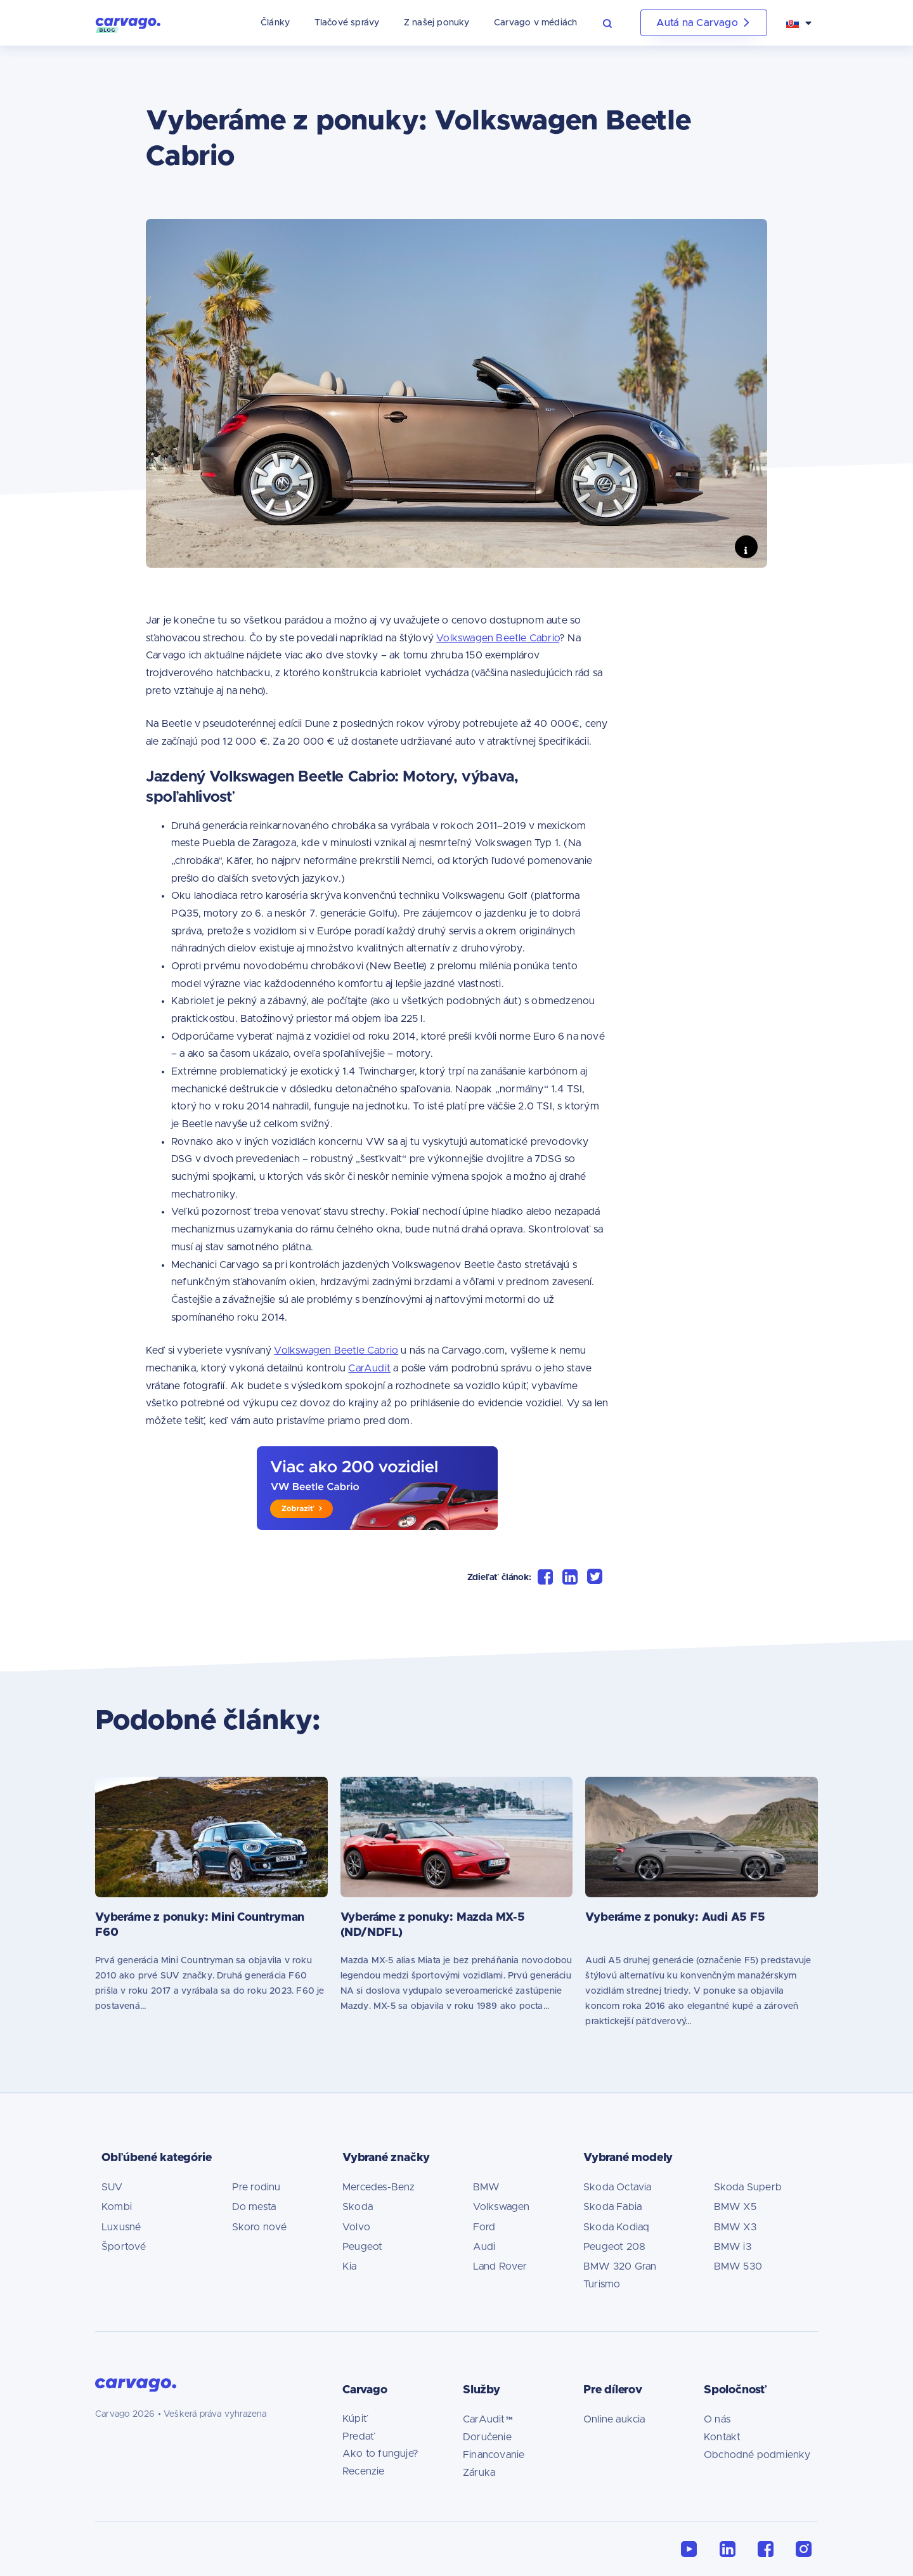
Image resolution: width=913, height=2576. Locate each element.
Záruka (479, 2473)
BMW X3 (735, 2227)
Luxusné (121, 2227)
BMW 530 (738, 2266)
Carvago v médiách (535, 22)
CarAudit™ (488, 2419)
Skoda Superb (748, 2187)
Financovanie (493, 2455)
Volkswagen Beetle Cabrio (497, 638)
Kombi (116, 2207)
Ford (484, 2227)
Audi (484, 2247)
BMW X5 (735, 2207)
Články (275, 22)
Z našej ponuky (437, 22)
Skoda (357, 2207)
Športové (123, 2247)
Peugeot (362, 2247)
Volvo (356, 2227)
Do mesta (254, 2207)
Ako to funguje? (380, 2454)
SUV (112, 2187)
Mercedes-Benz (378, 2187)
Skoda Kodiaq (616, 2227)
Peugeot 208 (614, 2247)
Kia (349, 2266)
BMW (486, 2187)
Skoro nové (259, 2227)
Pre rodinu (256, 2187)
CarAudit (369, 1368)
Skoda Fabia (612, 2207)
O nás (717, 2419)
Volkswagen (501, 2207)
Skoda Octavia (617, 2187)
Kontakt (722, 2437)
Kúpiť (355, 2419)
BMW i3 (732, 2247)
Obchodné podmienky (757, 2455)
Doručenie (487, 2437)
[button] (615, 23)
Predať (358, 2436)
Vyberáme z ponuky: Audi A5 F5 (675, 1917)
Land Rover (500, 2266)
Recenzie (363, 2471)
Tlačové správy (347, 22)
